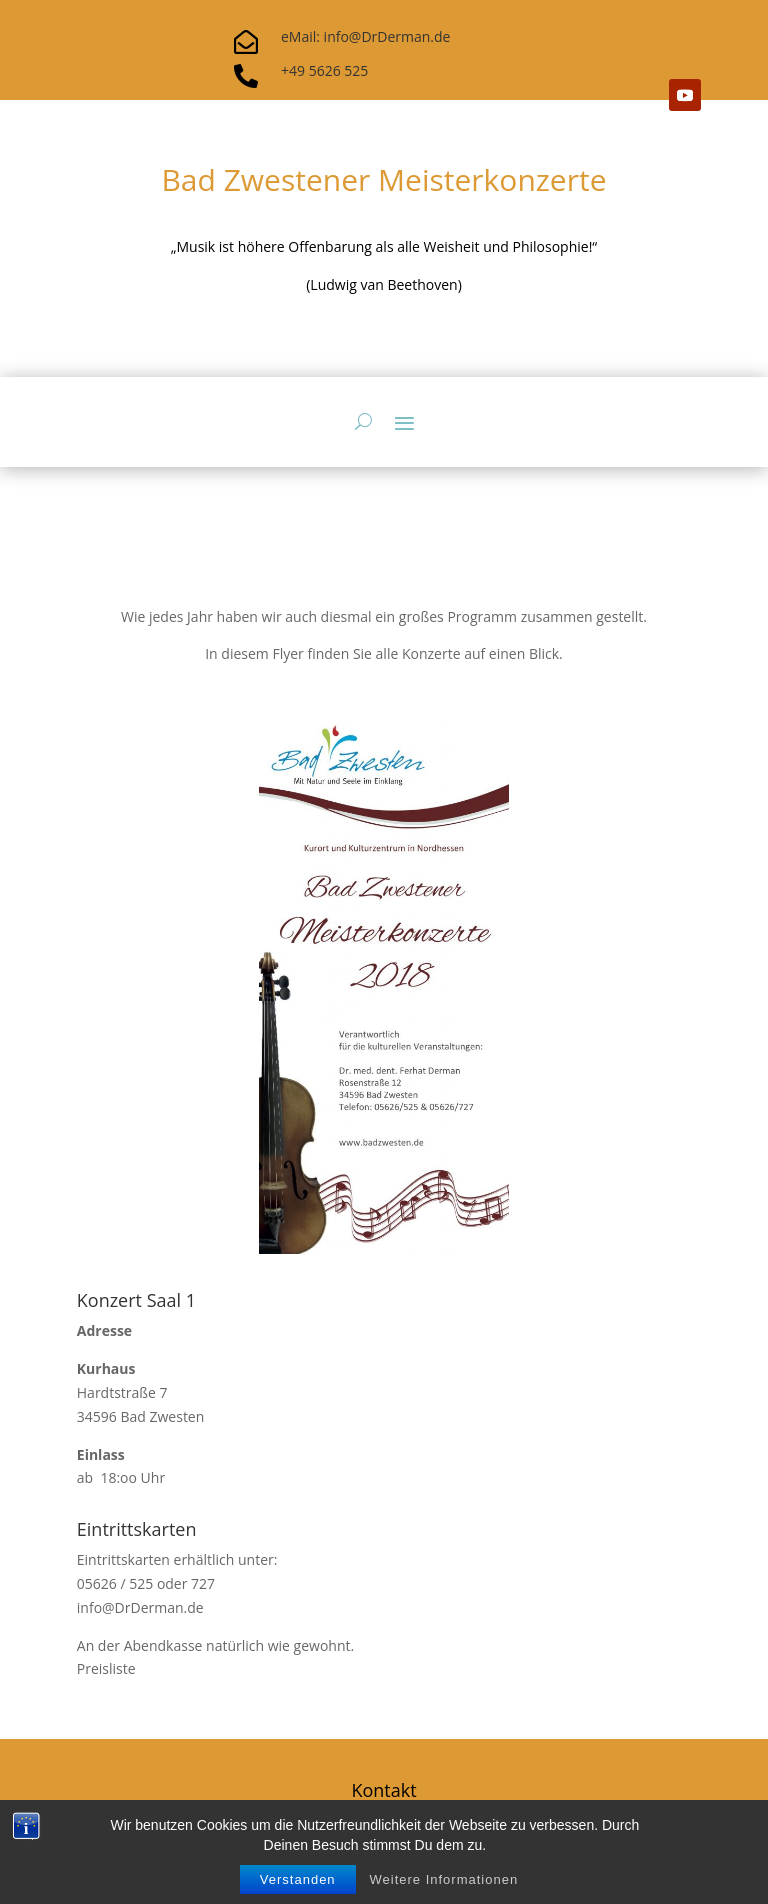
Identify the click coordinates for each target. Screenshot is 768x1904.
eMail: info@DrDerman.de (365, 36)
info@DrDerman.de (140, 1607)
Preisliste (106, 1668)
